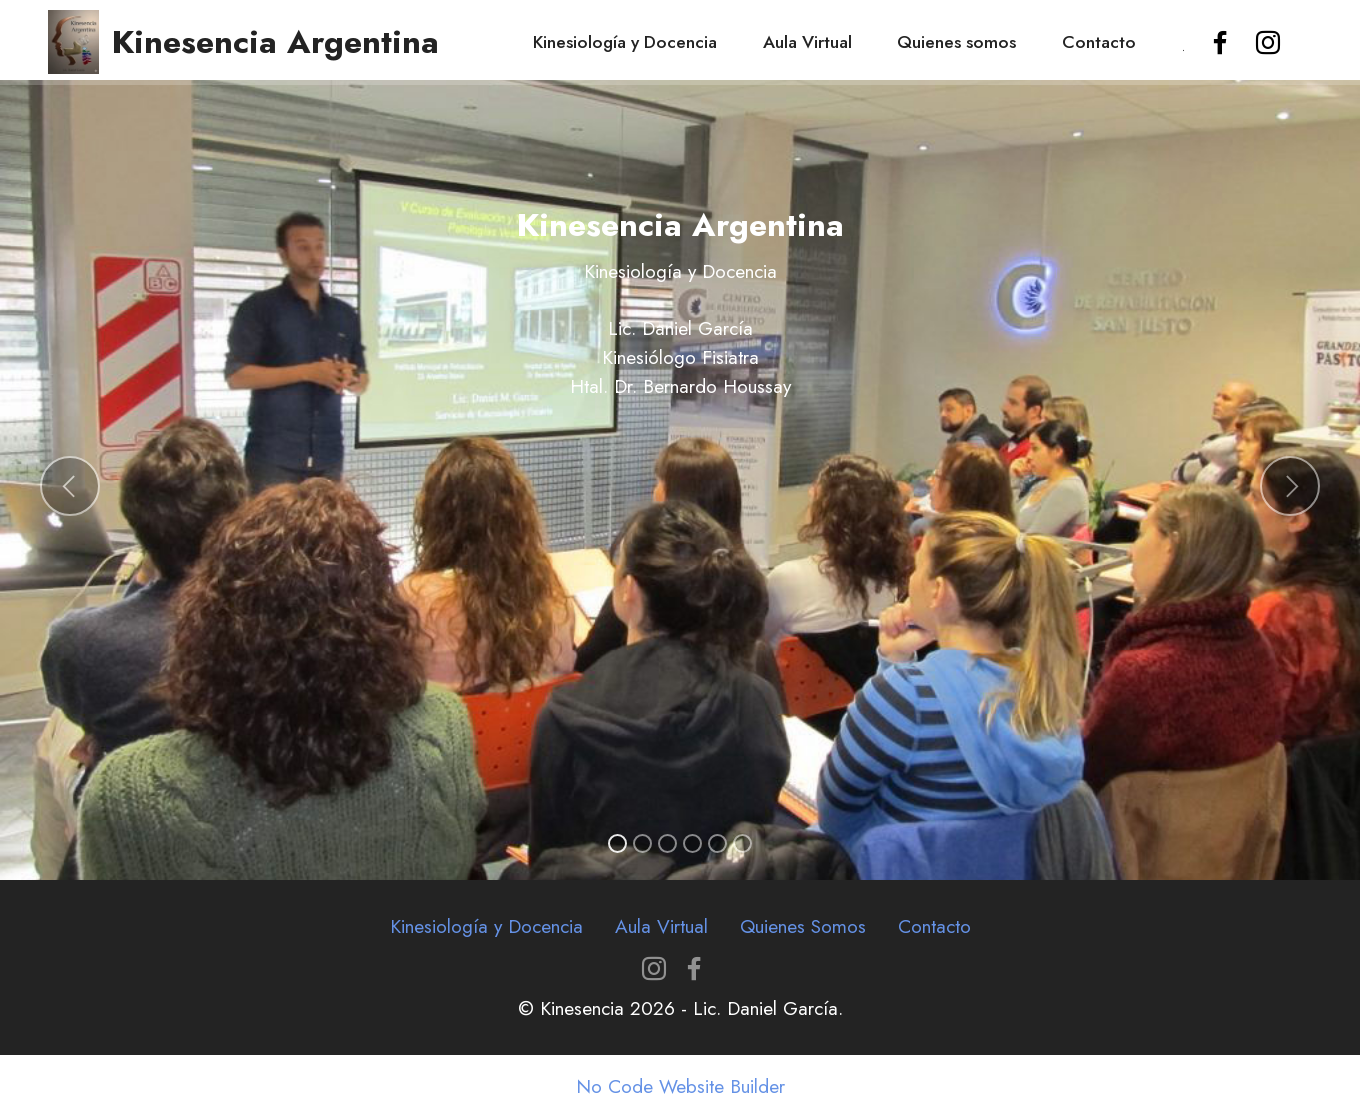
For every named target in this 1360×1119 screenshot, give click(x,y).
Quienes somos (956, 42)
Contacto (1099, 42)
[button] (70, 486)
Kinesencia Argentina (275, 42)
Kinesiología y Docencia (625, 42)
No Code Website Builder (680, 1086)
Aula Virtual (807, 42)
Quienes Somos (803, 926)
